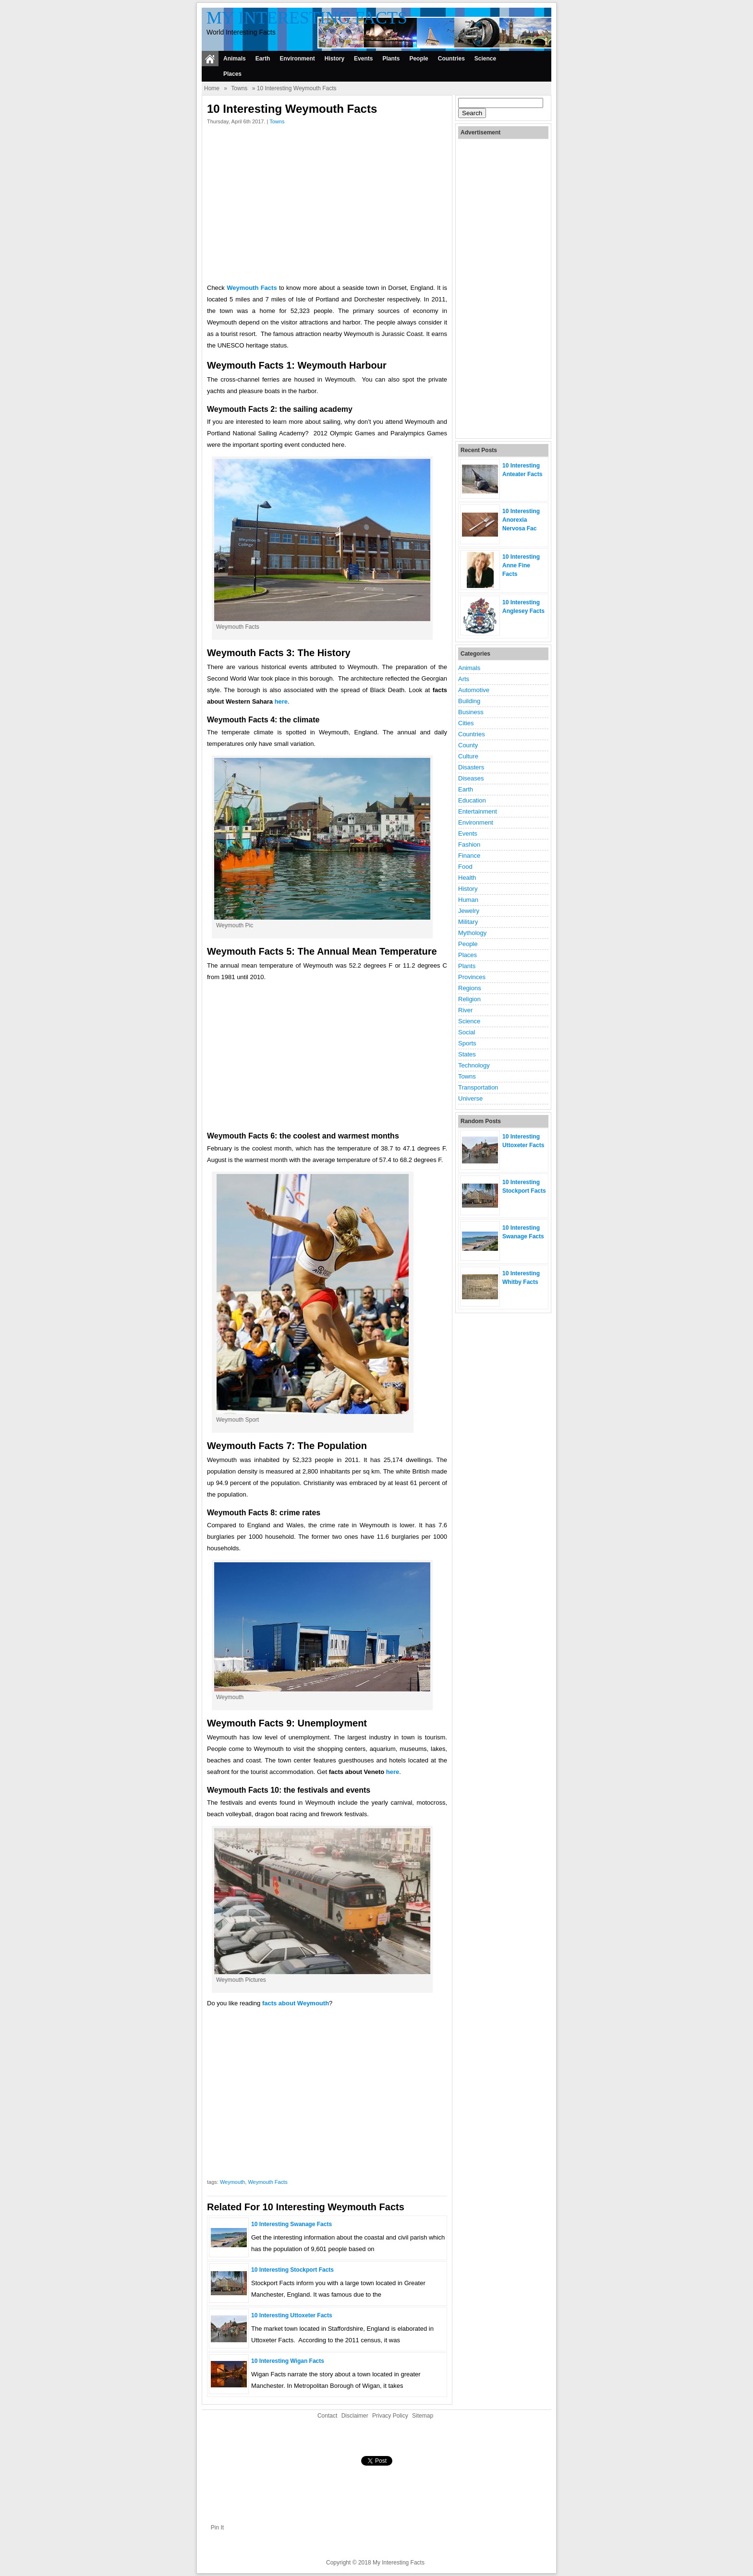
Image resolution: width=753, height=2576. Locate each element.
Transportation (478, 1087)
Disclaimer (354, 2415)
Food (465, 866)
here (281, 701)
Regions (469, 988)
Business (471, 712)
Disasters (471, 767)
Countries (451, 58)
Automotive (473, 690)
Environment (297, 58)
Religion (469, 999)
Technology (474, 1065)
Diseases (471, 778)
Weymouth (232, 2182)
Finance (469, 855)
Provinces (472, 977)
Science (485, 58)
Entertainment (477, 811)
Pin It (217, 2527)
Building (469, 701)
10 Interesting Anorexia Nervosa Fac (521, 520)
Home (211, 88)
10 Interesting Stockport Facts (292, 2269)
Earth (262, 58)
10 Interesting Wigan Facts (287, 2361)
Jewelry (468, 910)
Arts (463, 679)
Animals (234, 58)
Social (466, 1032)
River (465, 1010)
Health (467, 877)
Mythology (472, 932)
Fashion (469, 844)
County (468, 745)
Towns (239, 88)
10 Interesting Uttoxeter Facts (291, 2315)
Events (363, 58)
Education (472, 800)
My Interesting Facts (306, 17)
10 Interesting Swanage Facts (291, 2224)
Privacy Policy (390, 2415)
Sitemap (422, 2415)
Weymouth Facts (267, 2182)
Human (468, 899)
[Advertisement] (327, 206)
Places (232, 74)
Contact (327, 2415)
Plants (391, 58)
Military (468, 921)
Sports (467, 1043)
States (467, 1054)
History (334, 58)
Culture (468, 756)
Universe (470, 1098)
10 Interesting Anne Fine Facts (521, 565)
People (418, 58)
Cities (466, 723)
